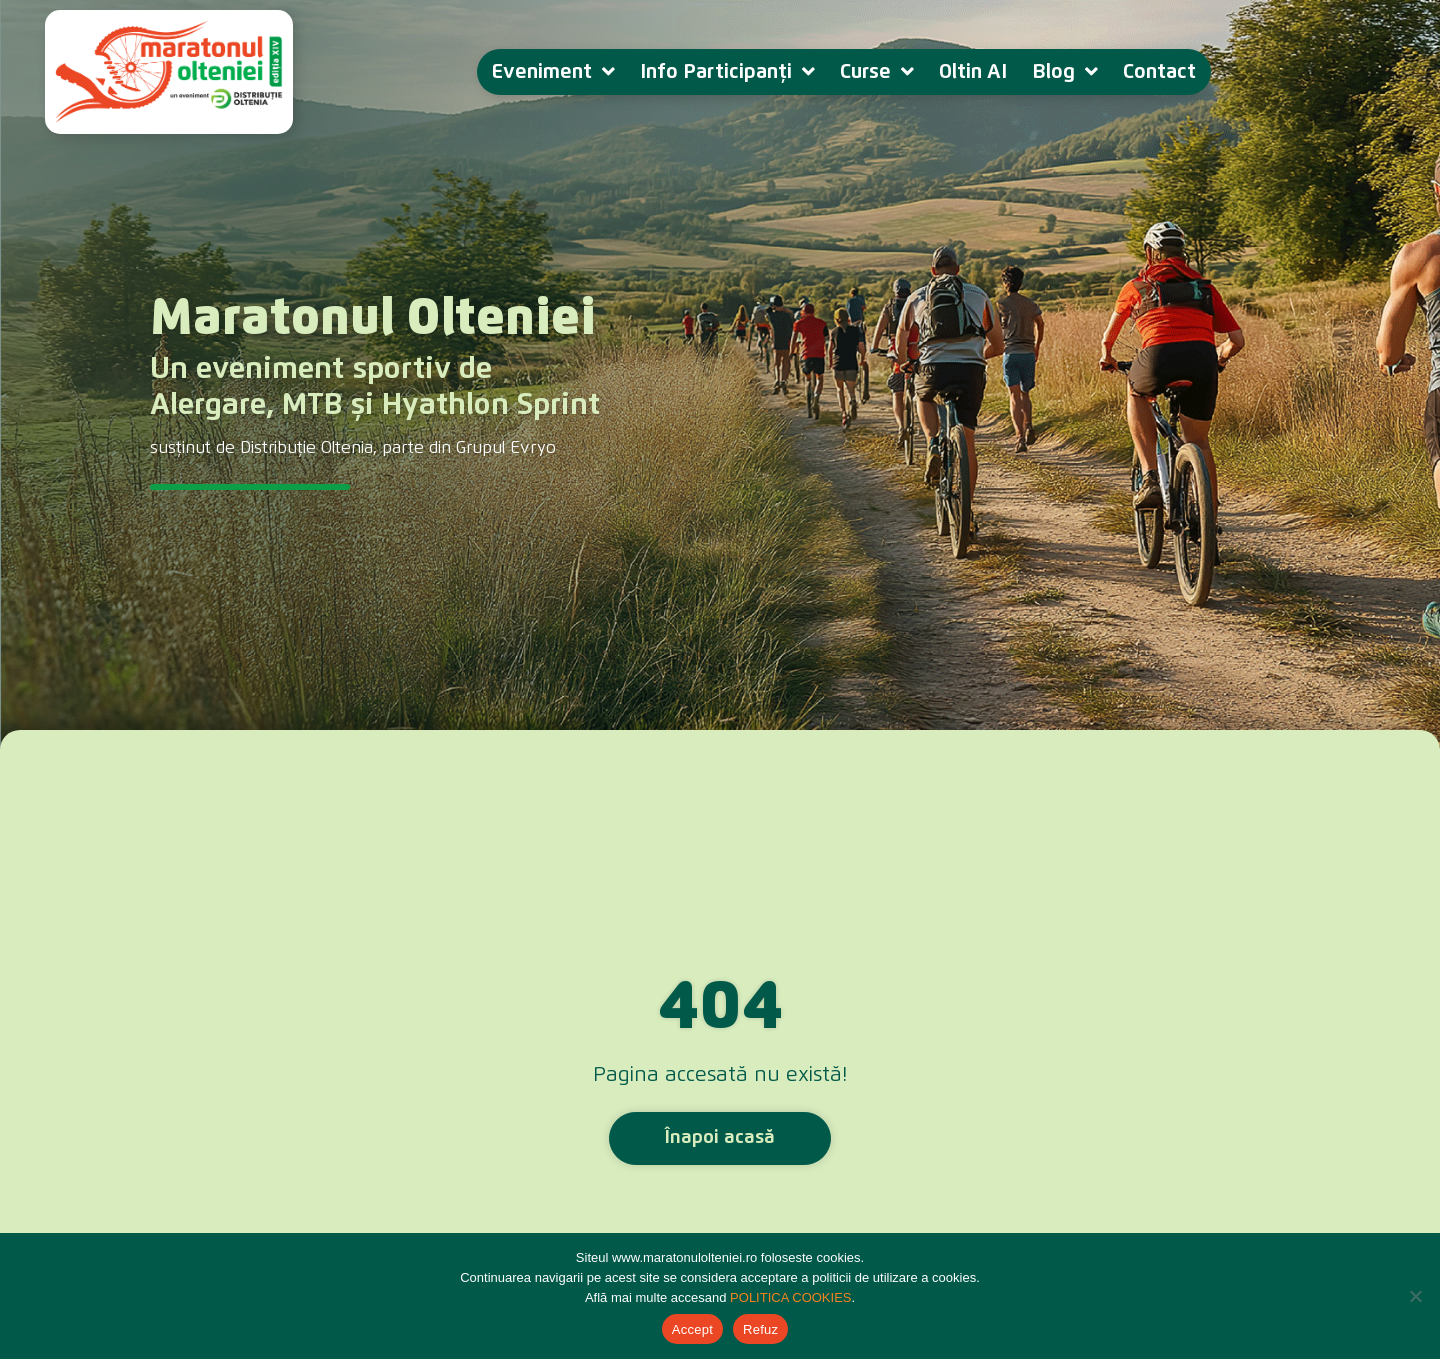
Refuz (760, 1329)
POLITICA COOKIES (790, 1297)
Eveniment (553, 71)
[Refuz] (1415, 1296)
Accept (692, 1329)
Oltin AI (973, 72)
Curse (877, 71)
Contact (1159, 72)
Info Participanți (727, 71)
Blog (1065, 71)
